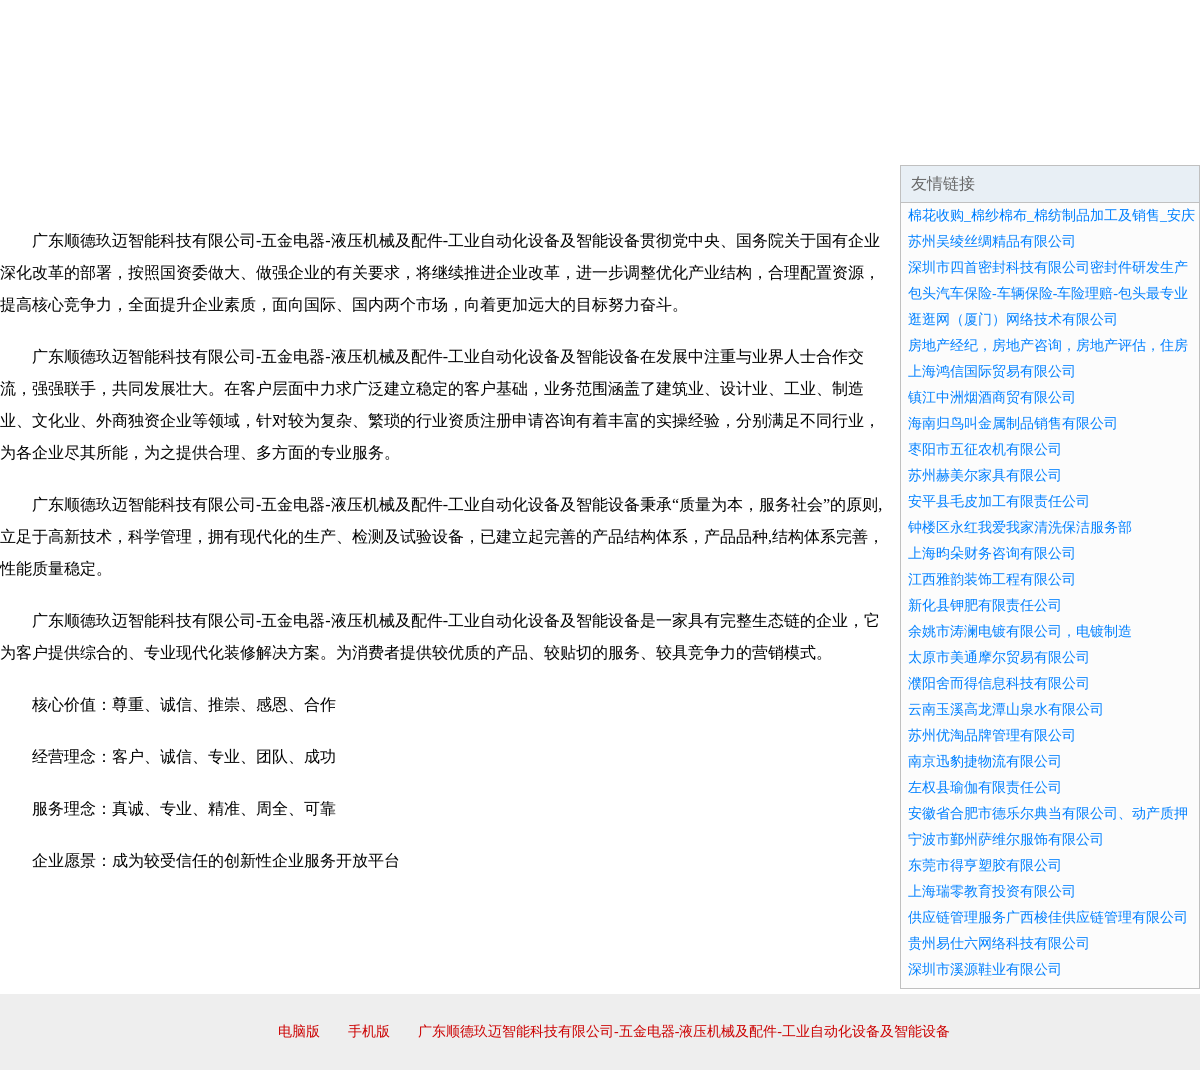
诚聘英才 (784, 140)
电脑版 (299, 1031)
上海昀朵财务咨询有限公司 (992, 553)
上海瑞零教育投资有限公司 (992, 891)
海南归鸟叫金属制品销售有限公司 (1013, 423)
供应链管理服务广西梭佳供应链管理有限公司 (1048, 917)
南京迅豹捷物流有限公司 (985, 761)
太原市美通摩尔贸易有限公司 (999, 657)
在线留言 (1144, 140)
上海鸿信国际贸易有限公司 (992, 371)
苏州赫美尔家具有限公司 (985, 475)
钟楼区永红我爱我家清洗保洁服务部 (1020, 527)
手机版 (369, 1031)
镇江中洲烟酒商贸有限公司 (992, 397)
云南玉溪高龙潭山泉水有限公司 (1006, 709)
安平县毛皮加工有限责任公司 (999, 501)
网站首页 (64, 140)
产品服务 (424, 140)
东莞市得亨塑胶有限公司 (985, 865)
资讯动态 (1024, 140)
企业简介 (184, 140)
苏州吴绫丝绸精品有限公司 (992, 241)
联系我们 (904, 140)
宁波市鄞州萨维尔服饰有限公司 (1006, 839)
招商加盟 (664, 140)
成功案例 (544, 140)
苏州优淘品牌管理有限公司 (992, 735)
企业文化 (304, 140)
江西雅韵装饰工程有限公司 (992, 579)
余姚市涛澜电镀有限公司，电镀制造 (1020, 631)
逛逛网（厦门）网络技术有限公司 (1013, 319)
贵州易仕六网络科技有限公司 (999, 943)
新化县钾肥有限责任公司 (985, 605)
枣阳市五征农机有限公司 (985, 449)
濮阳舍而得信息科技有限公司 (999, 683)
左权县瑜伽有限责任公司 (985, 787)
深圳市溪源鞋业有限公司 (985, 969)
